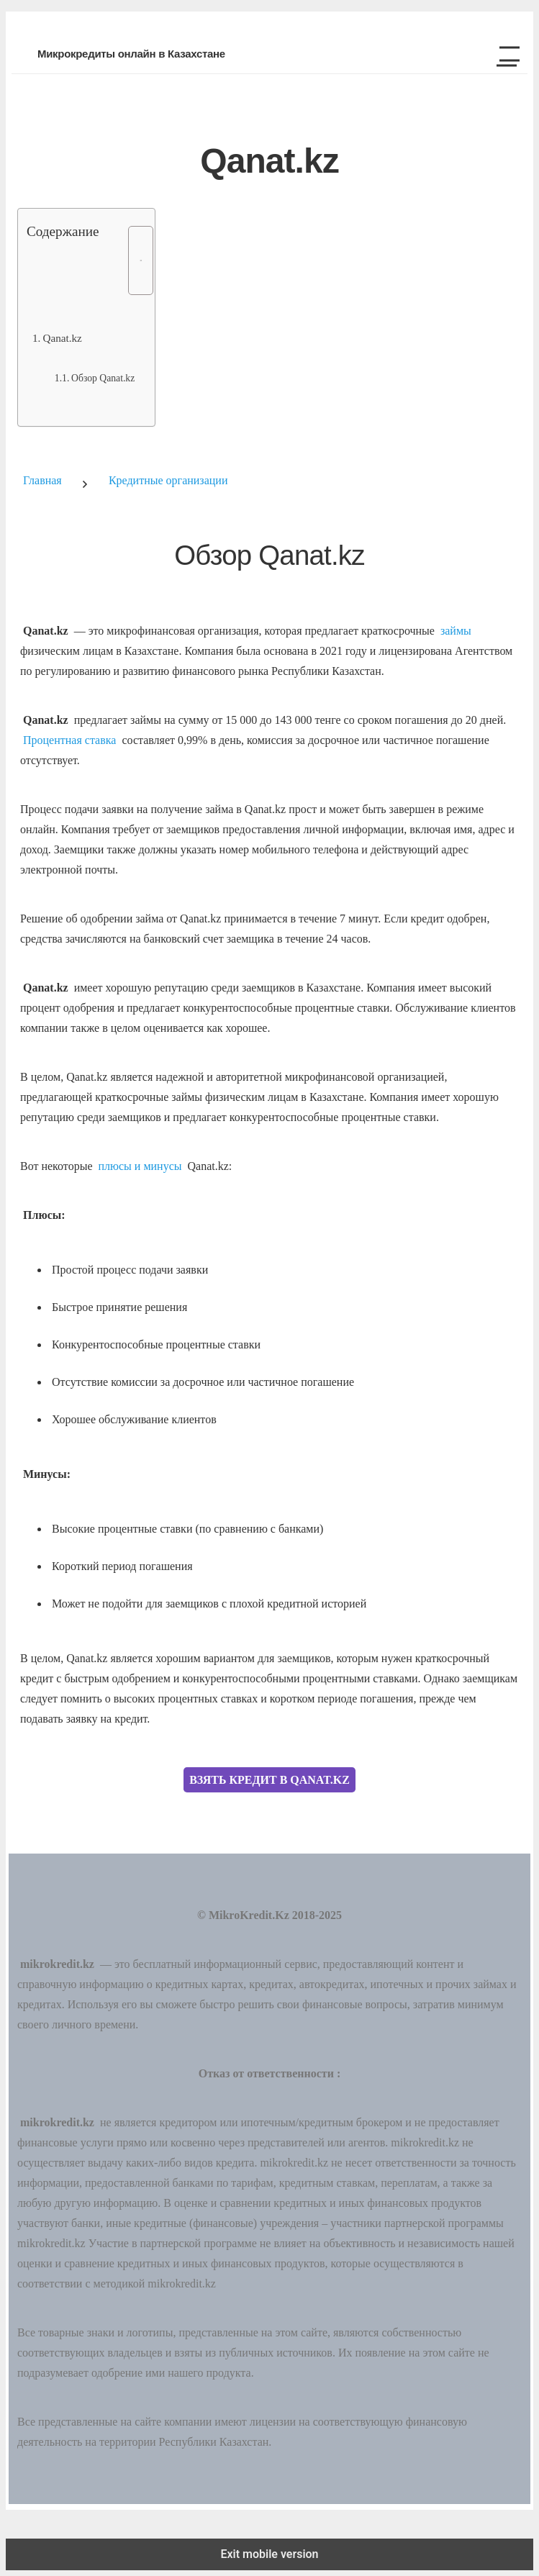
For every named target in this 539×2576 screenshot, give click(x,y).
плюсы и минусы (140, 1166)
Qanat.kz (61, 338)
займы (455, 631)
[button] (504, 54)
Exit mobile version (269, 2554)
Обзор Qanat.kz (103, 378)
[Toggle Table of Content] (133, 260)
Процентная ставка (69, 740)
